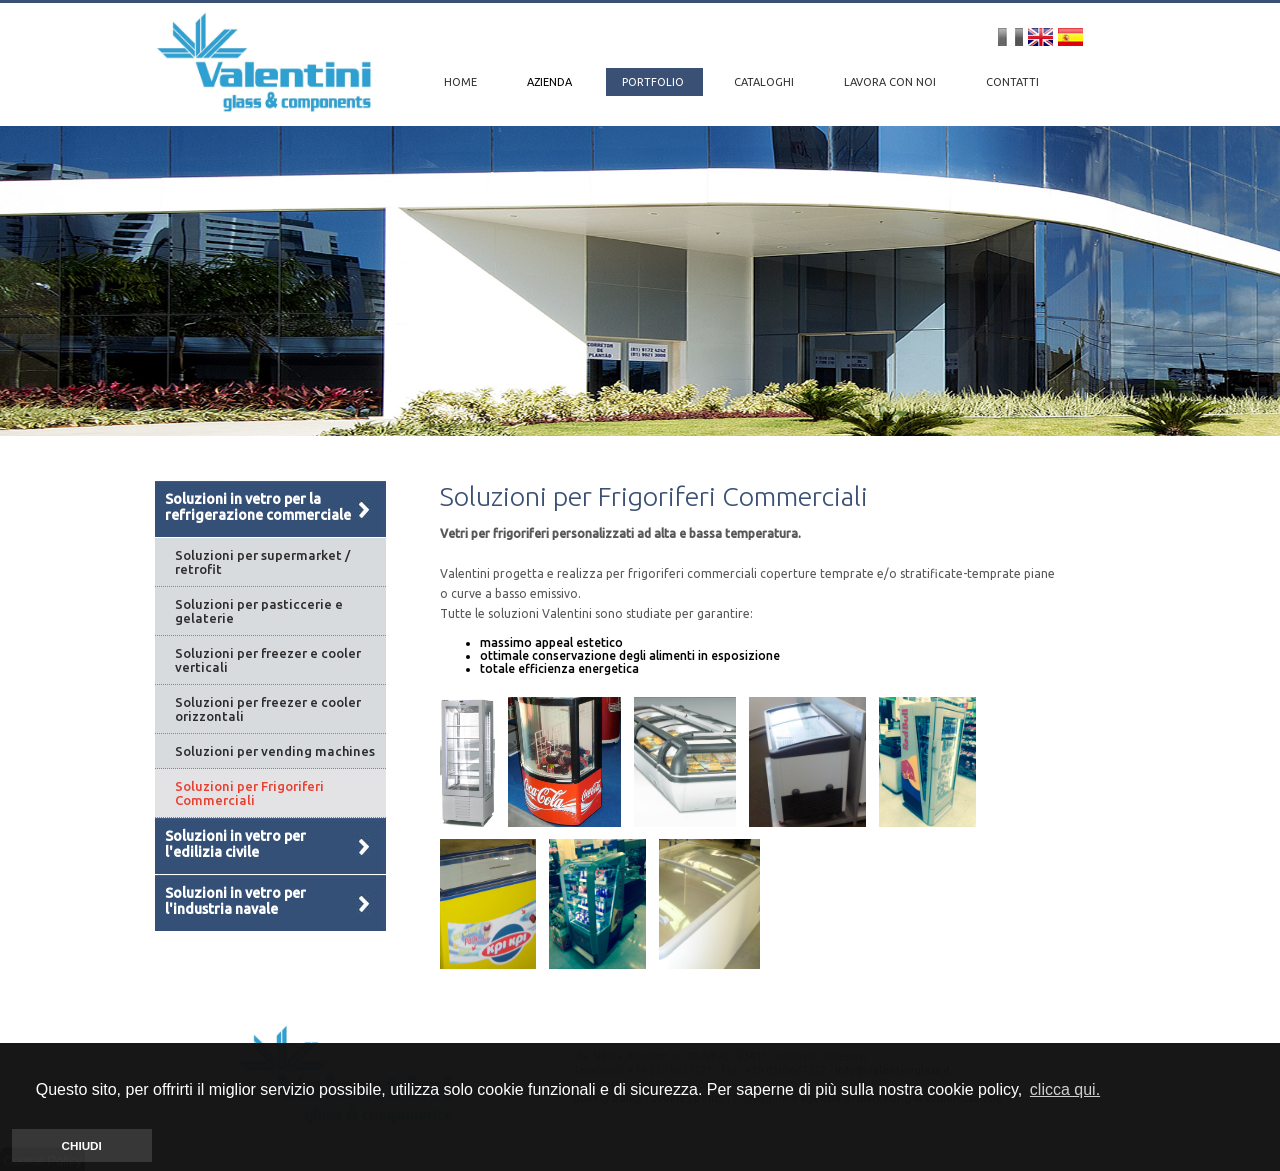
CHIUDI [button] (82, 1145)
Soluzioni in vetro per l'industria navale (235, 901)
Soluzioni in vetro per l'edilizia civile (235, 844)
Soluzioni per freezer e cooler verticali (268, 660)
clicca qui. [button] (1065, 1089)
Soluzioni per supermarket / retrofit (262, 562)
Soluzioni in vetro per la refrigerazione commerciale (258, 507)
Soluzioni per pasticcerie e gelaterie (259, 611)
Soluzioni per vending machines (275, 751)
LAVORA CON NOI (891, 82)
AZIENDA (551, 82)
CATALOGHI (765, 82)
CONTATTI (1012, 82)
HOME (460, 82)
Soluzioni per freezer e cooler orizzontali (268, 709)
